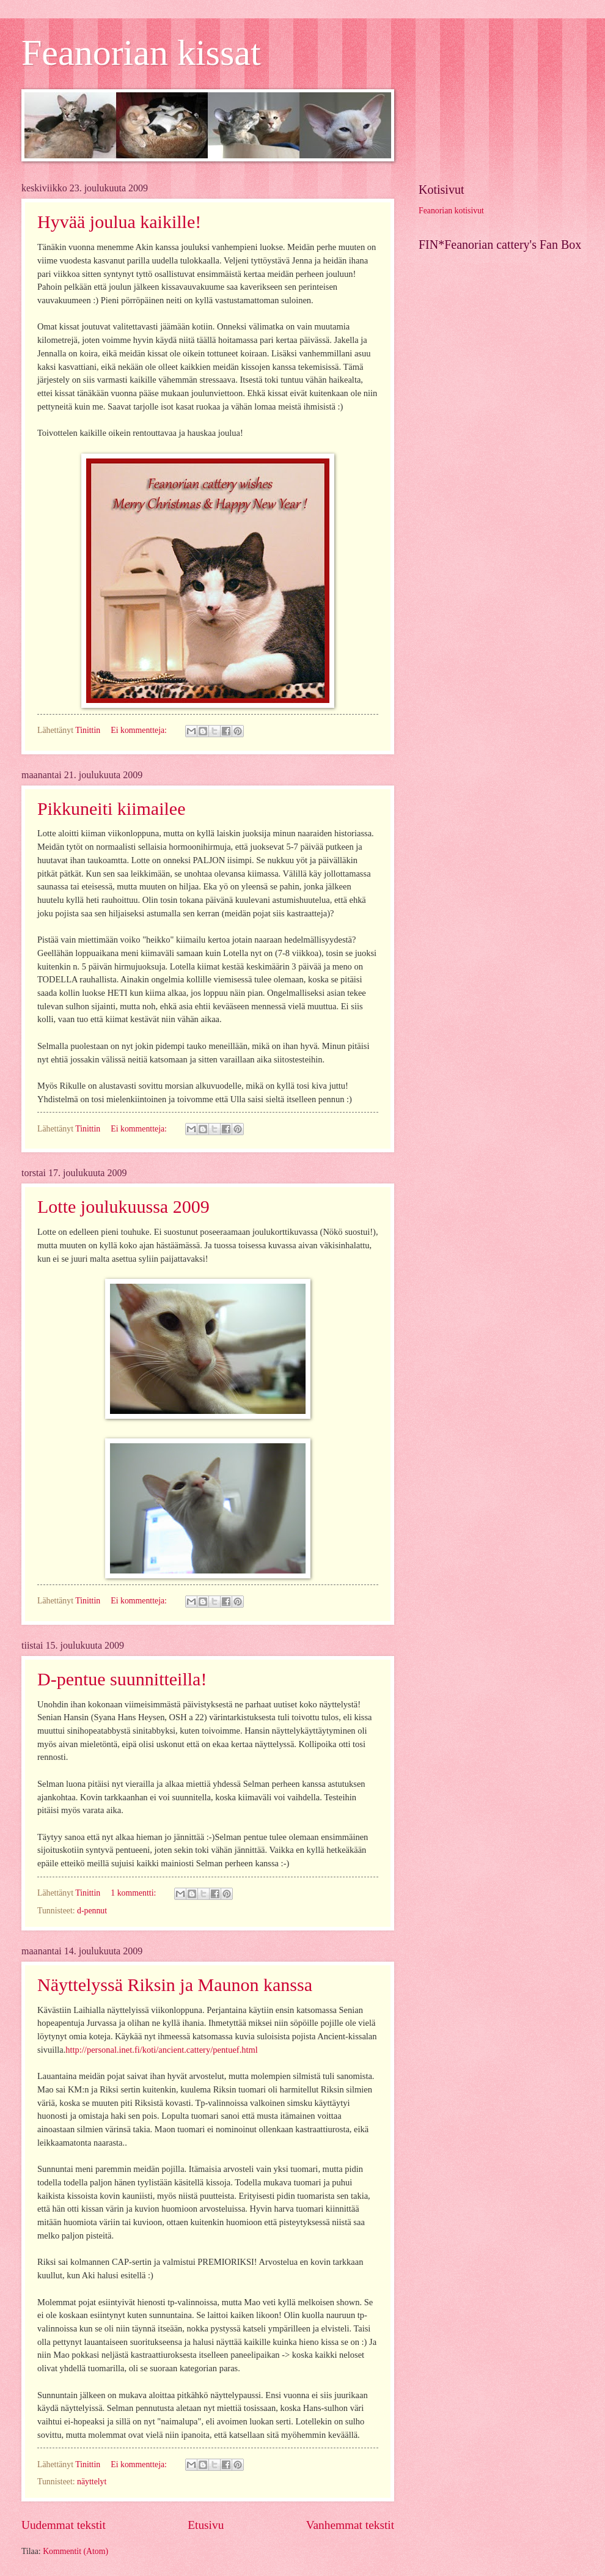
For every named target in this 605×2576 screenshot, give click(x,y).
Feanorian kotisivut (451, 210)
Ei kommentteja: (140, 730)
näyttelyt (91, 2481)
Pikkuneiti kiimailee (111, 808)
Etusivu (206, 2525)
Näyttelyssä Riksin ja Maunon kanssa (174, 1984)
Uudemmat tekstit (63, 2525)
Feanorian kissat (141, 52)
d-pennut (92, 1910)
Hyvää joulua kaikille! (119, 222)
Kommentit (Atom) (75, 2551)
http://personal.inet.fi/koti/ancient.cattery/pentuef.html (161, 2050)
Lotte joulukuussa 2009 (123, 1206)
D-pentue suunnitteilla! (122, 1679)
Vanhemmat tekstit (350, 2525)
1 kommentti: (134, 1892)
